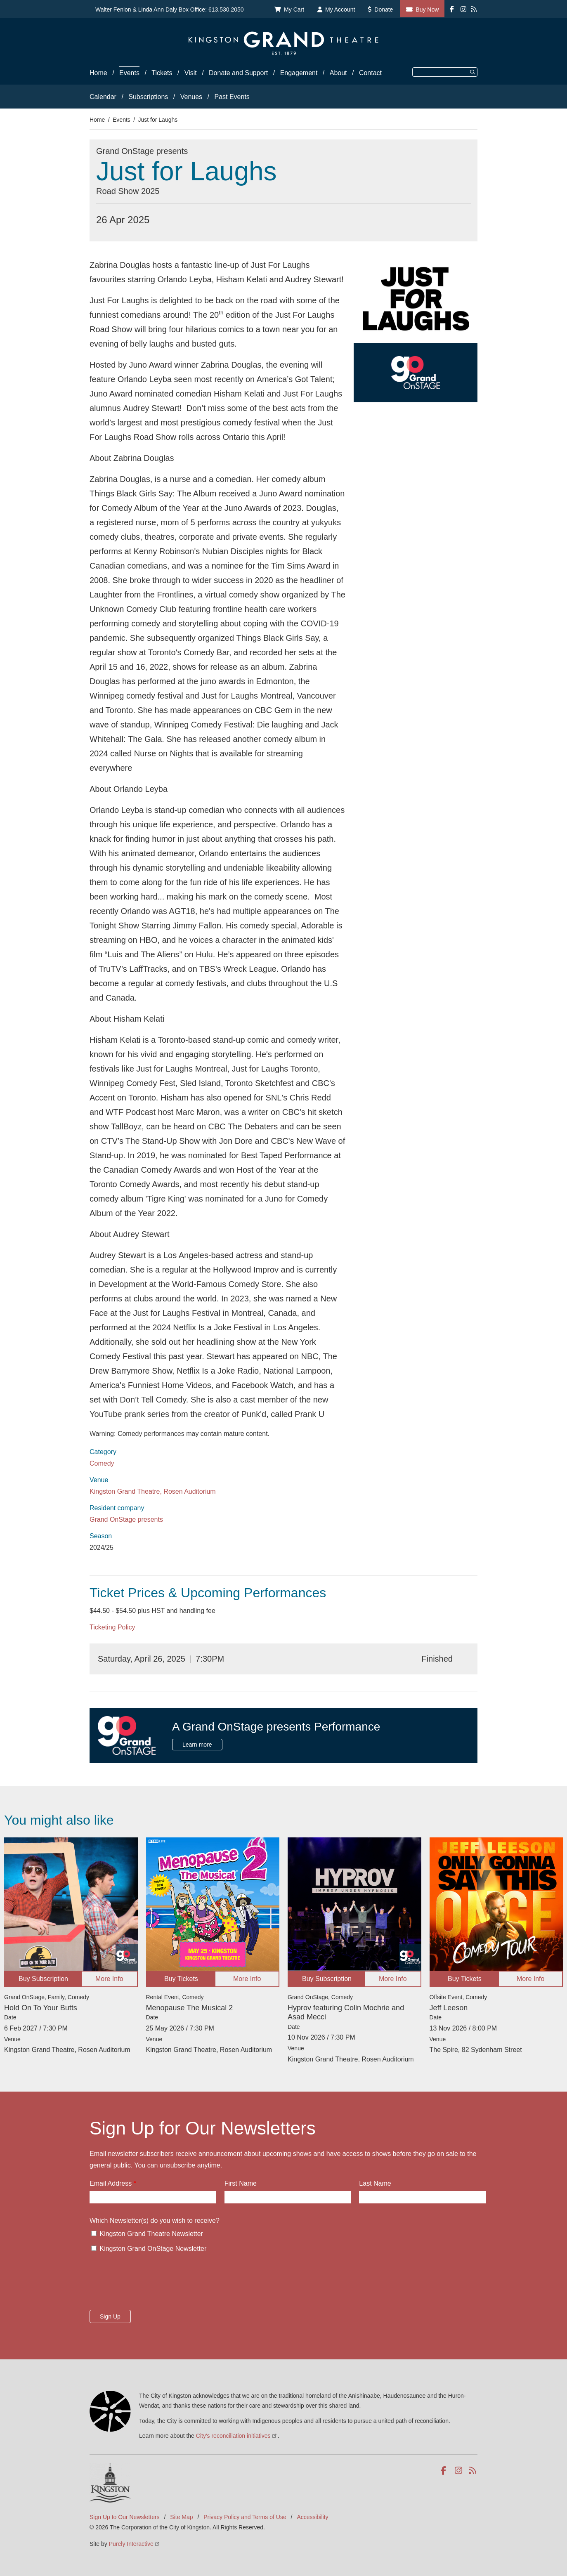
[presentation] (152, 2284)
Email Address (111, 2183)
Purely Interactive (135, 2544)
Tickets (161, 72)
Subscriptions (148, 96)
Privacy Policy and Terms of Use (244, 2517)
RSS (473, 2471)
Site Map (181, 2517)
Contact (370, 72)
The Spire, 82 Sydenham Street (476, 2049)
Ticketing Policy (112, 1627)
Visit (190, 72)
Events (129, 72)
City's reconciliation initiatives (237, 2435)
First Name (240, 2183)
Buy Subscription (43, 1978)
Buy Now (427, 9)
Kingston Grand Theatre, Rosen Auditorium (153, 1491)
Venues (191, 96)
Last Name (375, 2183)
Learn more (197, 1744)
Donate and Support (238, 72)
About (338, 72)
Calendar (103, 96)
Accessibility (312, 2517)
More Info (109, 1978)
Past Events (231, 96)
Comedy (102, 1463)
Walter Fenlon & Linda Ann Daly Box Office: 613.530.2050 (169, 9)
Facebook (445, 2471)
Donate (383, 9)
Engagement (299, 72)
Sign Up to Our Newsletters (125, 2517)
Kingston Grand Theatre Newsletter (151, 2233)
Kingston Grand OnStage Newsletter (152, 2248)
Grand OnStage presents (126, 1519)
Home (98, 72)
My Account (340, 9)
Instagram (459, 2471)
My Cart (294, 9)
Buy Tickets (181, 1978)
